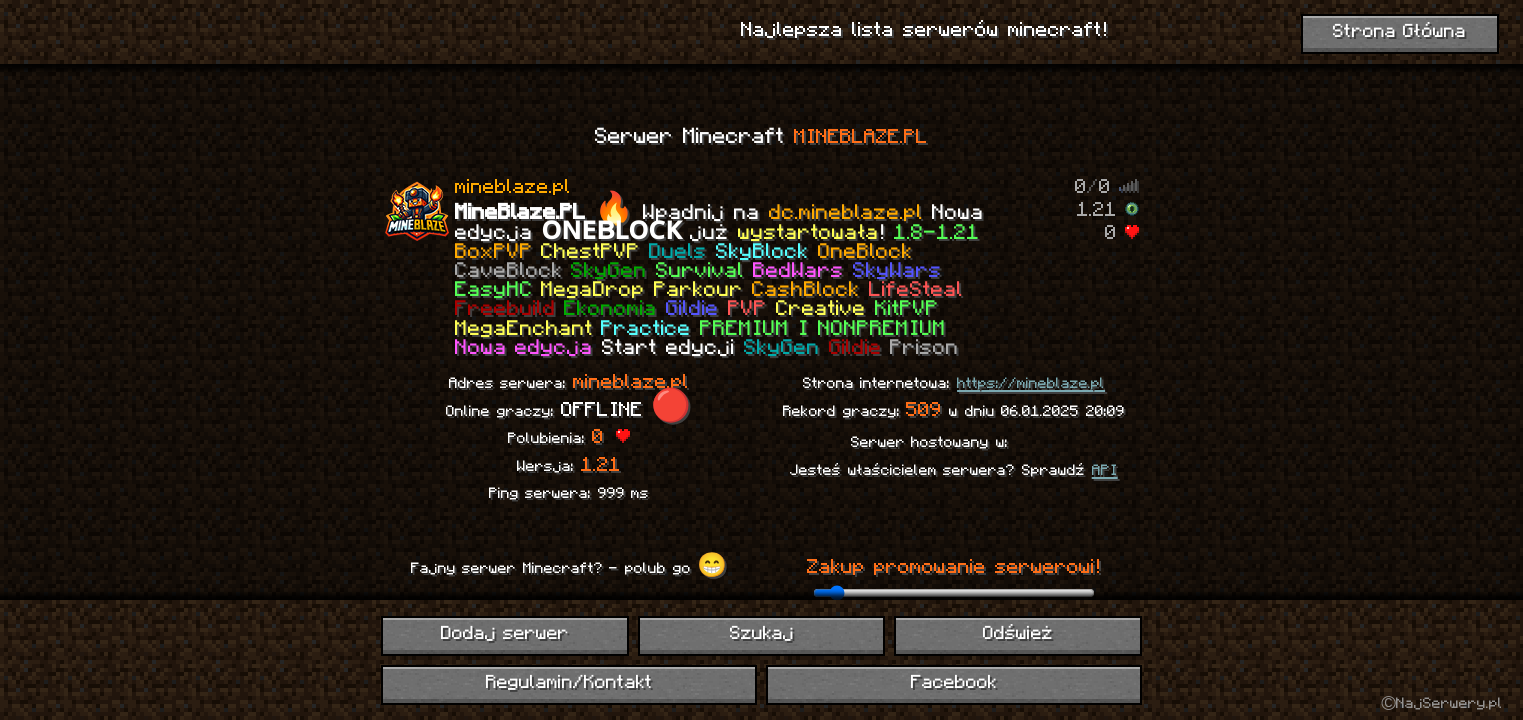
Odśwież (1018, 634)
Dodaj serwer (505, 634)
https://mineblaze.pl (1031, 384)
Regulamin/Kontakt (569, 683)
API (1105, 471)
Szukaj (762, 634)
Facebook (954, 683)
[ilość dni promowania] (953, 593)
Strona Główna (1400, 32)
